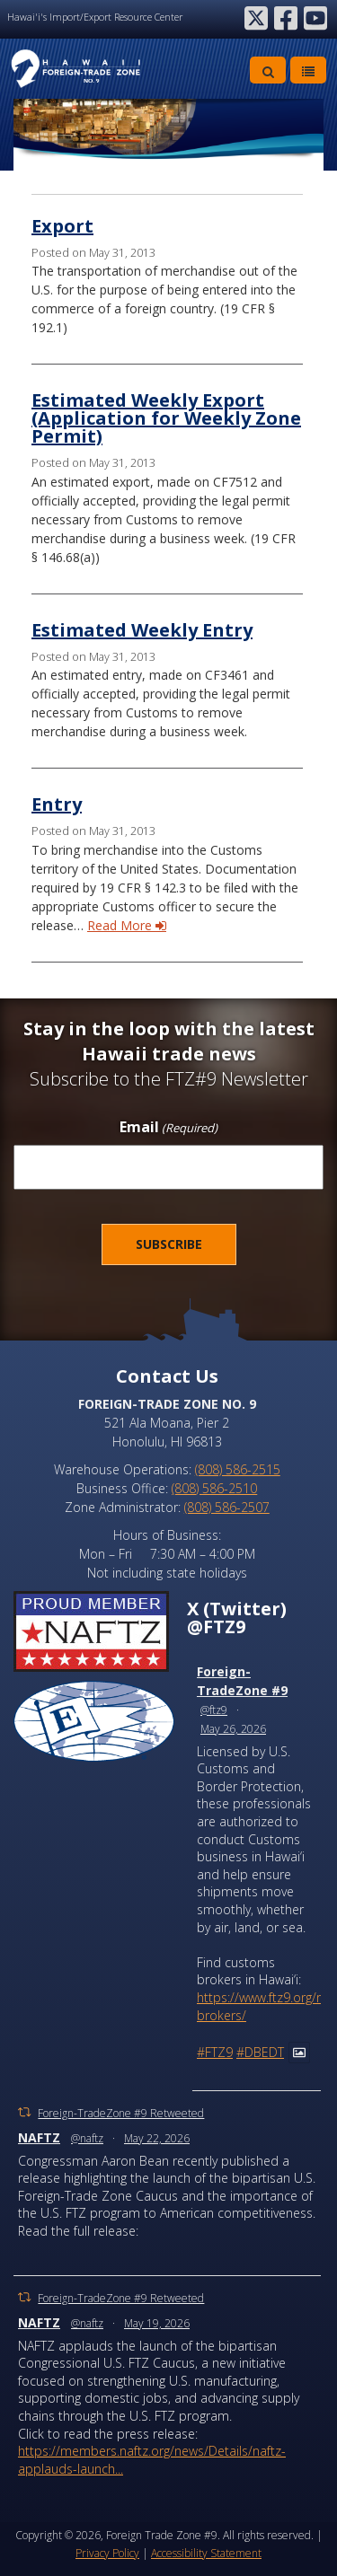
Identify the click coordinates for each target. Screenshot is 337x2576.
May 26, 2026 (233, 1728)
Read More (126, 925)
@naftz (87, 2138)
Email (168, 1128)
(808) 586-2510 (214, 1488)
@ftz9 (213, 1710)
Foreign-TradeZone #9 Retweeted (121, 2113)
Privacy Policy (107, 2553)
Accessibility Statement (206, 2553)
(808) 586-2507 (227, 1507)
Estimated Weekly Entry (142, 630)
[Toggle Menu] (308, 70)
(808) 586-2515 (237, 1469)
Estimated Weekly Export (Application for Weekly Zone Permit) (166, 418)
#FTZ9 (215, 2052)
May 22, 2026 (157, 2138)
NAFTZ (39, 2137)
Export (62, 226)
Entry (56, 804)
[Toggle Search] (268, 70)
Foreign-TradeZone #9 (242, 1681)
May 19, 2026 (157, 2323)
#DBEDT (260, 2052)
